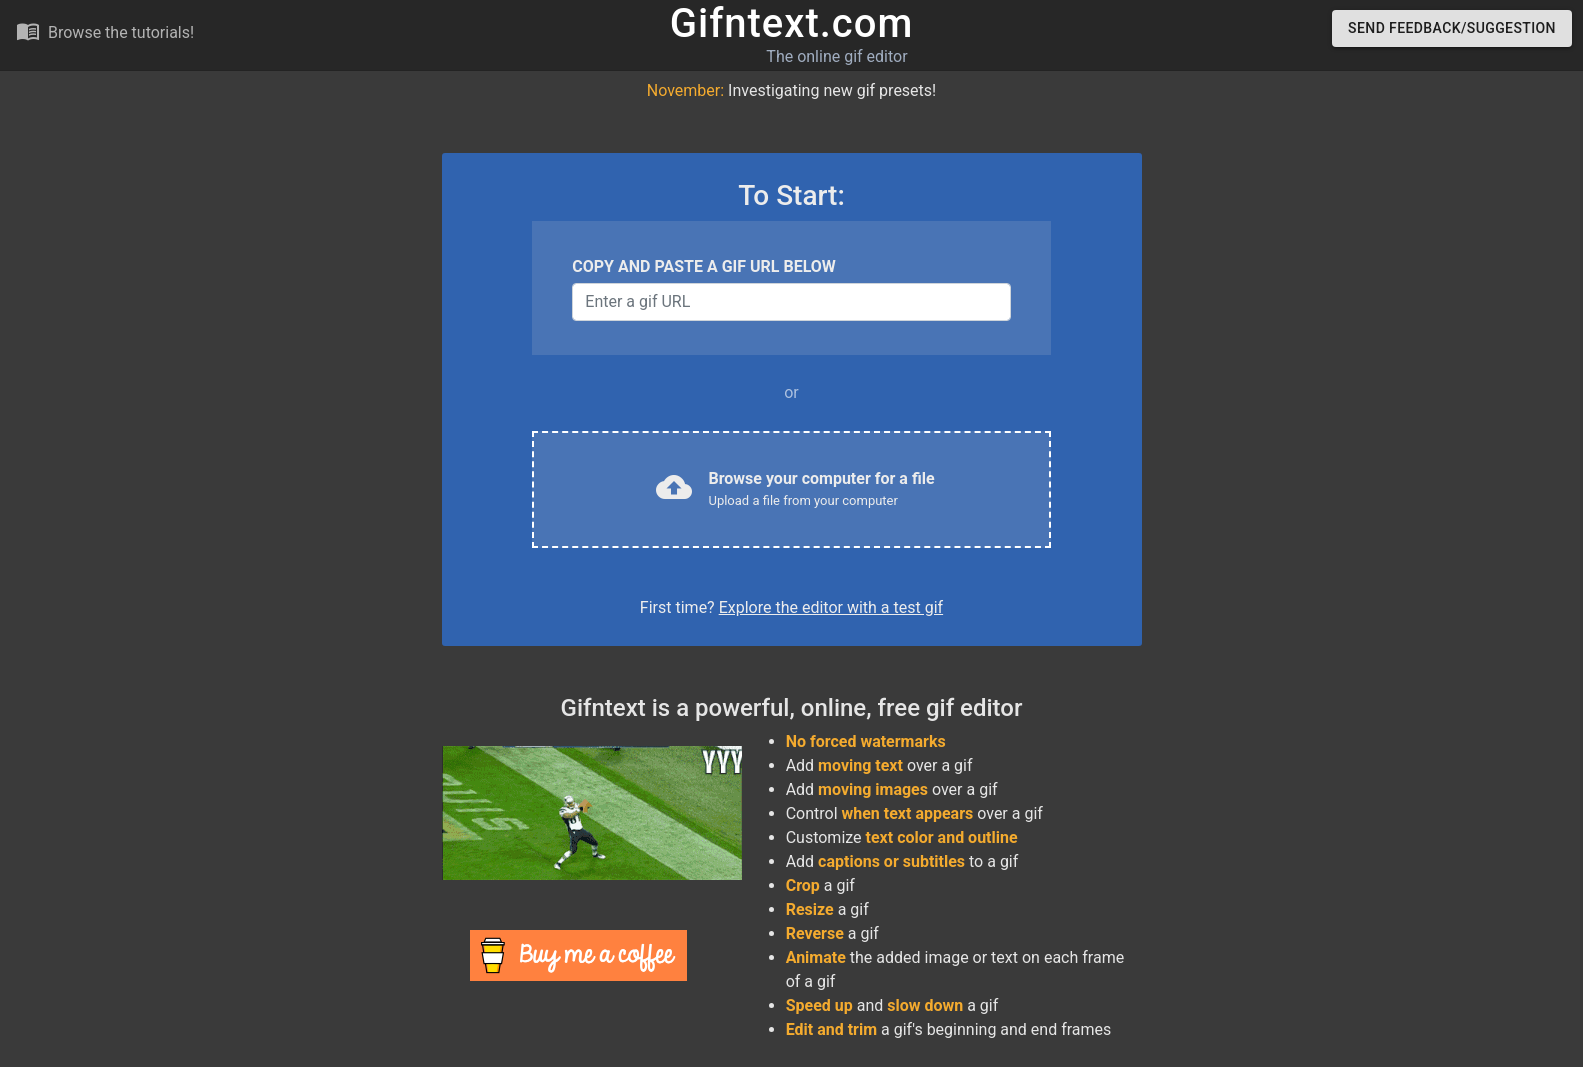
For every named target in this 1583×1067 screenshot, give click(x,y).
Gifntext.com (792, 23)
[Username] (791, 302)
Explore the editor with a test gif (831, 607)
